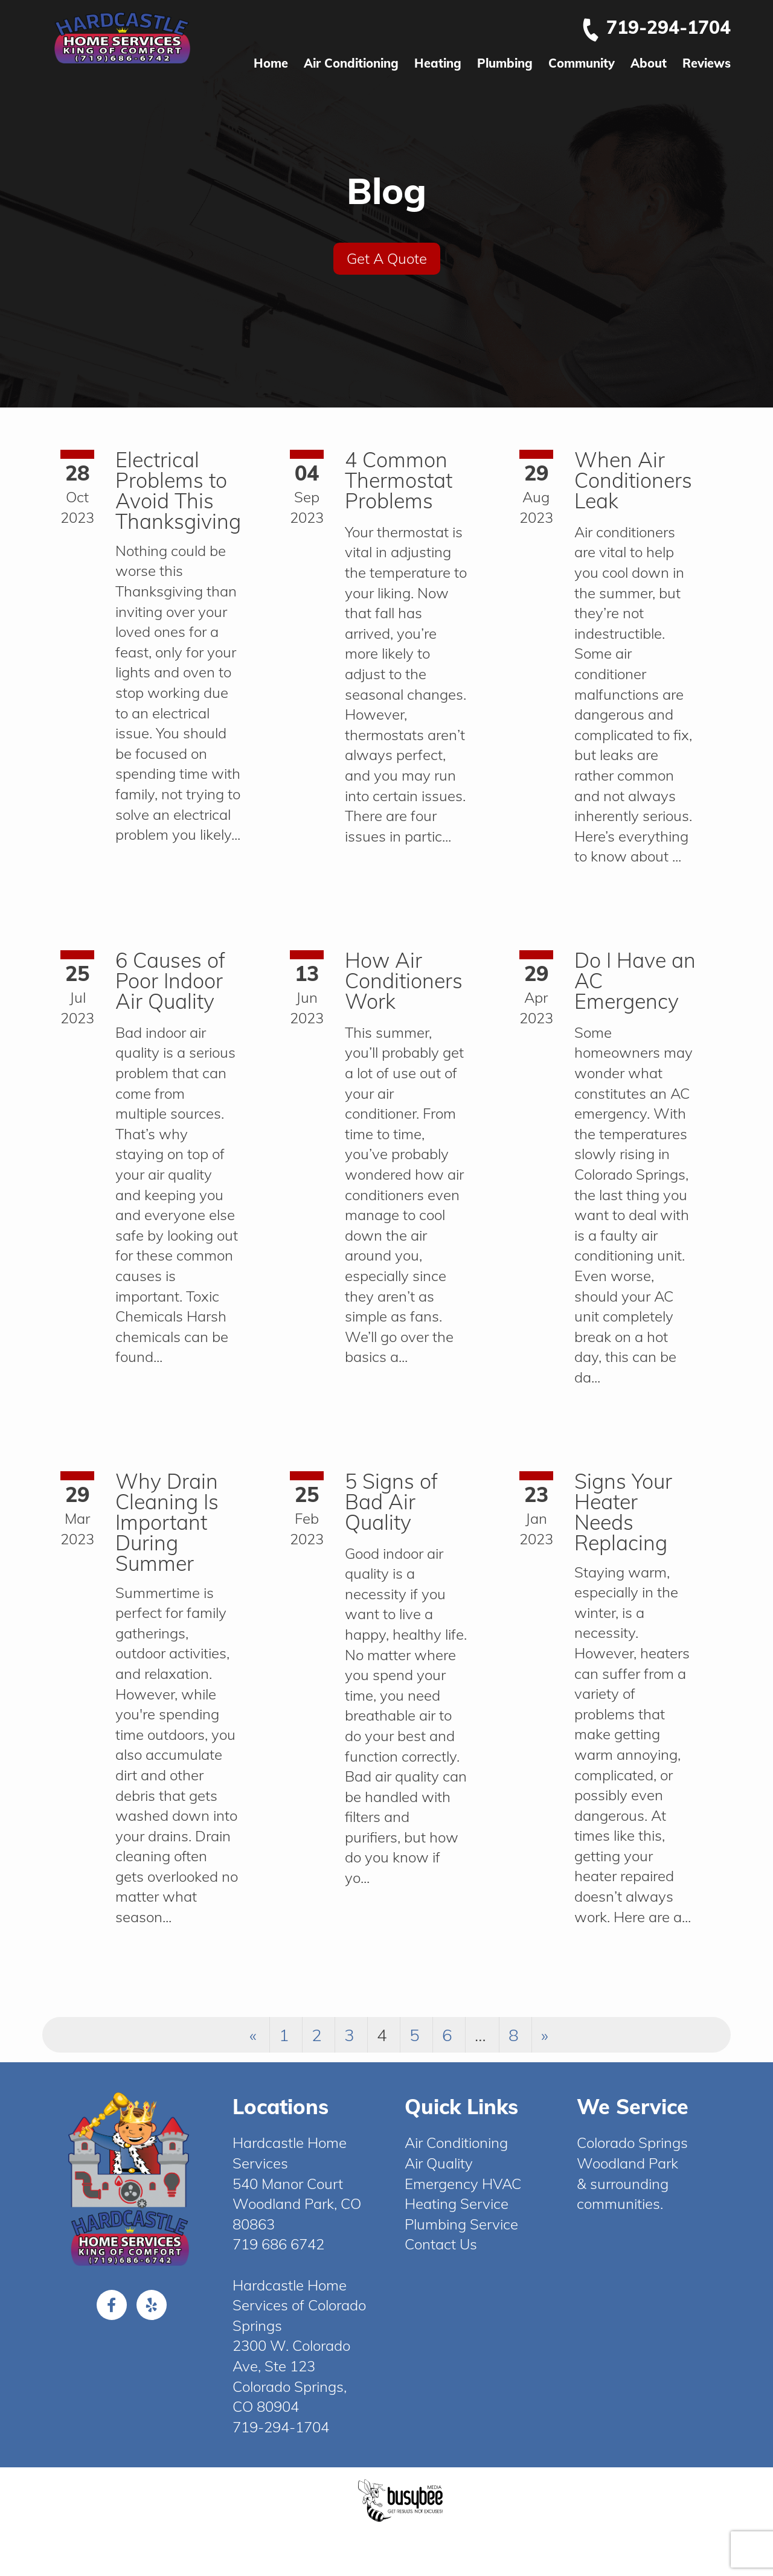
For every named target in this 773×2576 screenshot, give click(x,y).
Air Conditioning (351, 63)
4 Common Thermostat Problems (398, 480)
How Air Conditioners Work (404, 980)
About (648, 63)
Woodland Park (627, 2163)
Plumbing (505, 63)
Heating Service (456, 2203)
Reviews (706, 63)
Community (581, 63)
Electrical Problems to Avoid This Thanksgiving (178, 490)
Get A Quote (387, 258)
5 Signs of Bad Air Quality (391, 1501)
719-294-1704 (656, 27)
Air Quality (439, 2163)
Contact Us (441, 2244)
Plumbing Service (461, 2224)
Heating (437, 63)
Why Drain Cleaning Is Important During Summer (167, 1522)
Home (271, 63)
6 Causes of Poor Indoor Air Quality (170, 980)
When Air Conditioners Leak (633, 480)
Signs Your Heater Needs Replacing (623, 1512)
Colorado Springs (632, 2142)
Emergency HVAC (463, 2184)
